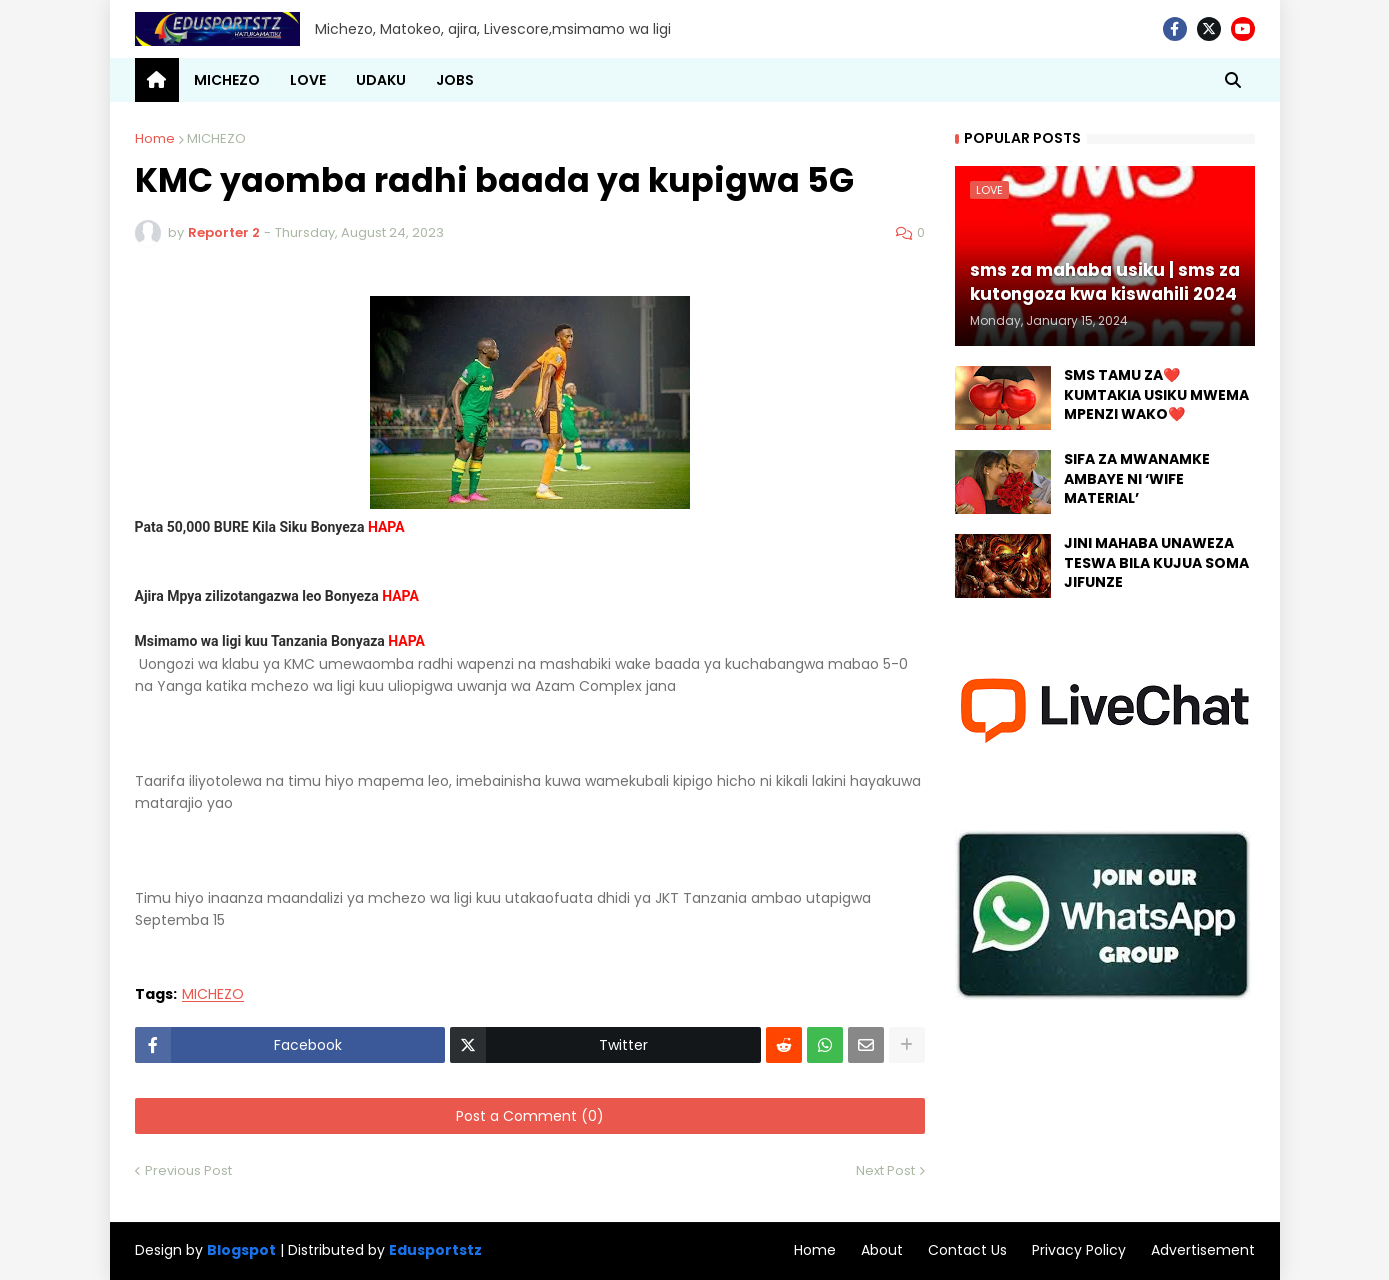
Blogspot (241, 1250)
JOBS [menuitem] (455, 80)
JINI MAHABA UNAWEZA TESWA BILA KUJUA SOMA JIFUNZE (1156, 563)
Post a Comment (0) (530, 1116)
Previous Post (188, 1170)
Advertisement (1203, 1250)
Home (155, 138)
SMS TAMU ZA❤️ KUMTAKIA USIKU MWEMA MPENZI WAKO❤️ (1156, 395)
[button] (1233, 80)
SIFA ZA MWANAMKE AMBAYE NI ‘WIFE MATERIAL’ (1137, 479)
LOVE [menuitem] (308, 80)
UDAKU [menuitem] (381, 80)
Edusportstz (435, 1250)
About (882, 1250)
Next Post (885, 1170)
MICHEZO (216, 138)
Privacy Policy (1079, 1250)
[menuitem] (157, 80)
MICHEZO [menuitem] (227, 80)
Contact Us (967, 1250)
